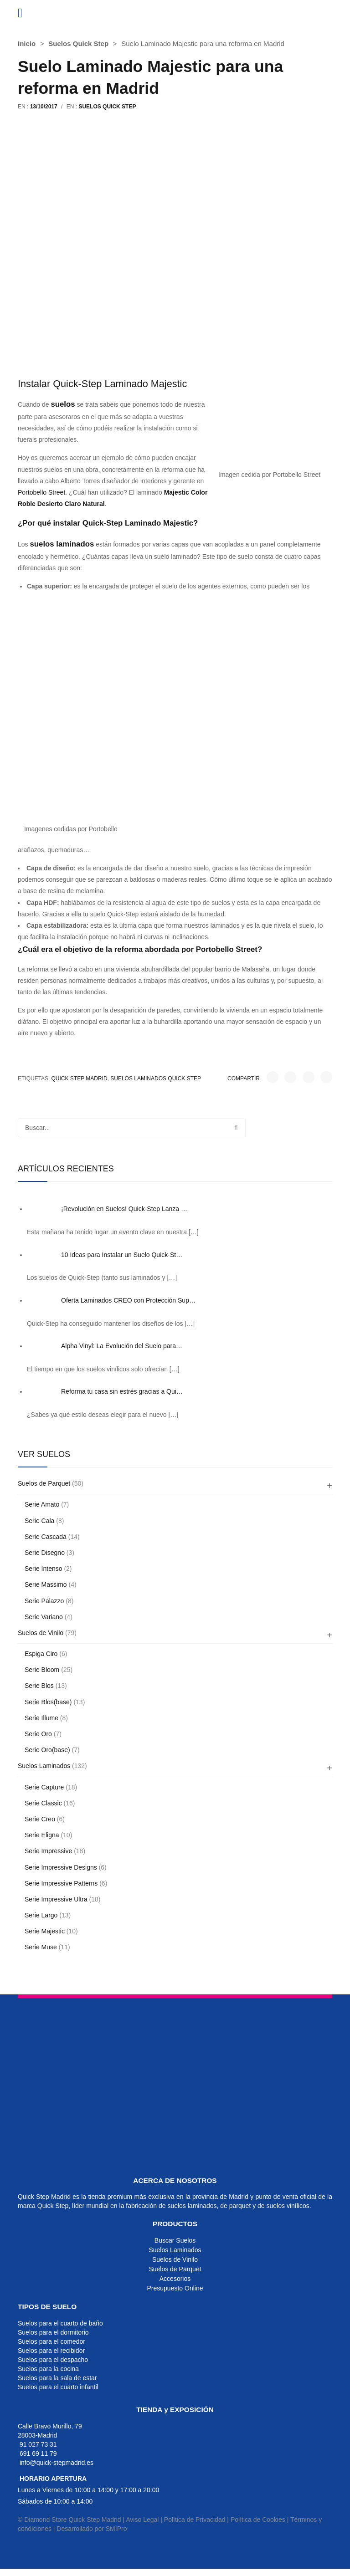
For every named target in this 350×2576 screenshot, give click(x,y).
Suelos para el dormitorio (53, 2332)
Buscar (236, 1128)
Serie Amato (42, 1504)
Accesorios (175, 2278)
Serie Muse (41, 1947)
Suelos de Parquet (44, 1483)
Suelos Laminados (44, 1765)
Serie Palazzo (44, 1601)
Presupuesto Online (175, 2288)
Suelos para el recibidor (51, 2350)
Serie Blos (39, 1685)
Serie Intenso (43, 1568)
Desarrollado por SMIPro (92, 2528)
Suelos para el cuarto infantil (58, 2387)
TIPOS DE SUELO (47, 2306)
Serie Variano (44, 1616)
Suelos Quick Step (78, 43)
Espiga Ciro (41, 1653)
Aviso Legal (142, 2519)
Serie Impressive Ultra (56, 1899)
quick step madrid (79, 1078)
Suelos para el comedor (51, 2341)
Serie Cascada (46, 1536)
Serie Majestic (45, 1931)
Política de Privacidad (195, 2519)
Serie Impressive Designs (61, 1867)
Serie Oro (38, 1734)
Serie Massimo (46, 1584)
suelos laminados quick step (155, 1078)
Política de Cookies (258, 2519)
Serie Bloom (42, 1669)
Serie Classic (43, 1803)
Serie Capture (44, 1787)
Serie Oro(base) (47, 1749)
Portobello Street (41, 492)
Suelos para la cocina (48, 2368)
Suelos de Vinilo (40, 1632)
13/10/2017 (43, 106)
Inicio (27, 43)
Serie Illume (41, 1718)
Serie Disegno (45, 1552)
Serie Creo (40, 1819)
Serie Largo (41, 1915)
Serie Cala (39, 1520)
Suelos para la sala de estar (57, 2378)
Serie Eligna (42, 1835)
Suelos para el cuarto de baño (60, 2323)
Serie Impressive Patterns (61, 1883)
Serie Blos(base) (48, 1702)
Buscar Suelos (175, 2240)
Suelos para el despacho (53, 2359)
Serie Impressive (48, 1851)
